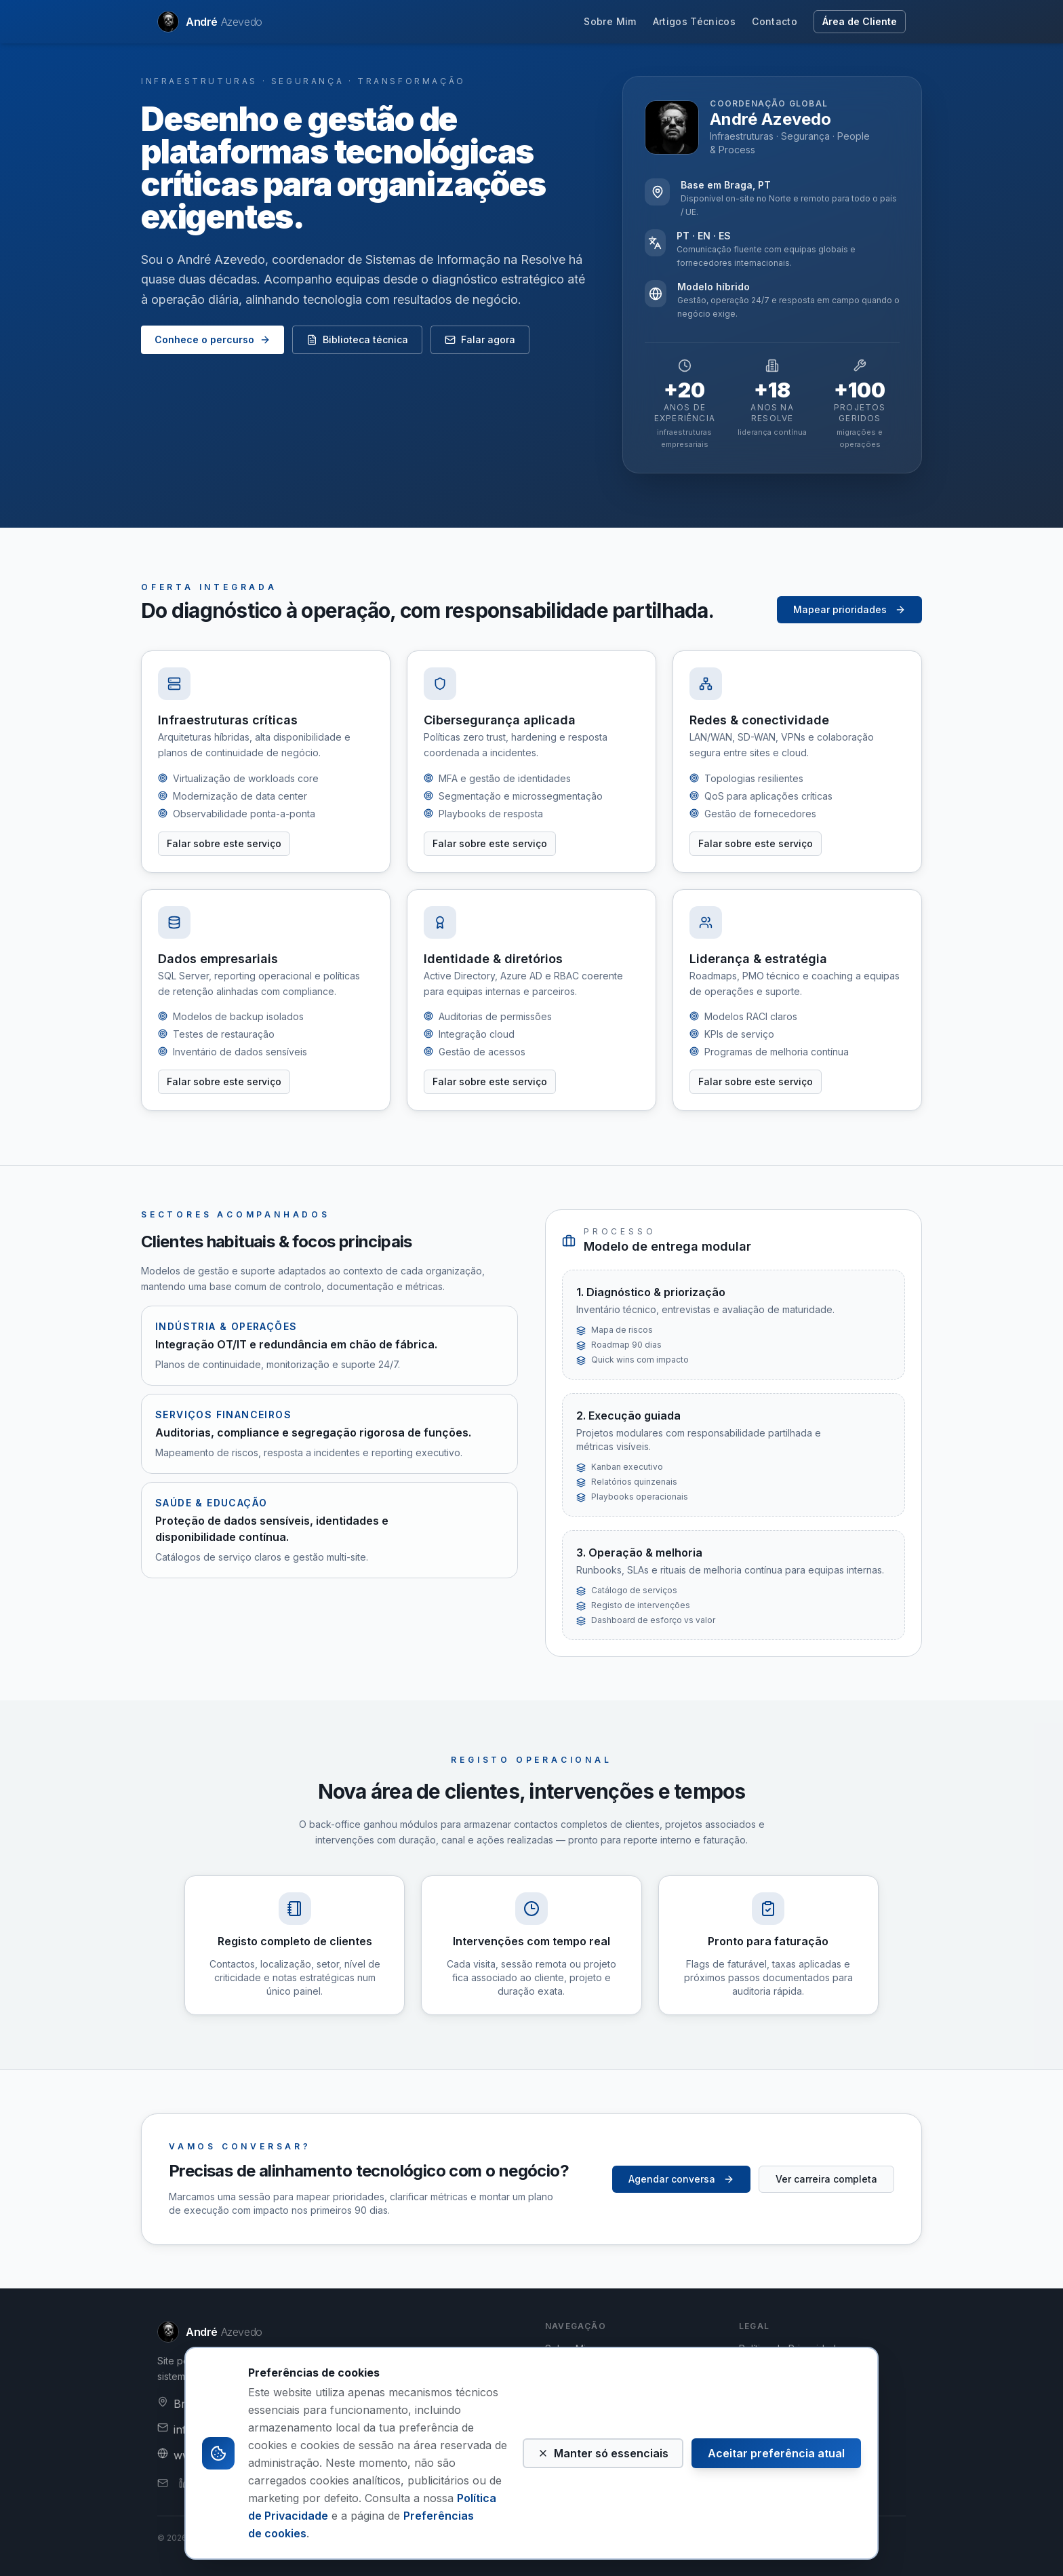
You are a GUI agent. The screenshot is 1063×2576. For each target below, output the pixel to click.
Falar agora (480, 339)
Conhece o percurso (212, 339)
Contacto (774, 21)
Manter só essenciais (603, 2453)
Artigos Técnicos (694, 21)
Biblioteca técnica (357, 339)
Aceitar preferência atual (776, 2453)
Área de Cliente (859, 21)
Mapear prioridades (849, 609)
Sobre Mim (610, 21)
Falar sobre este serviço (224, 843)
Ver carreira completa (826, 2179)
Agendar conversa (681, 2179)
